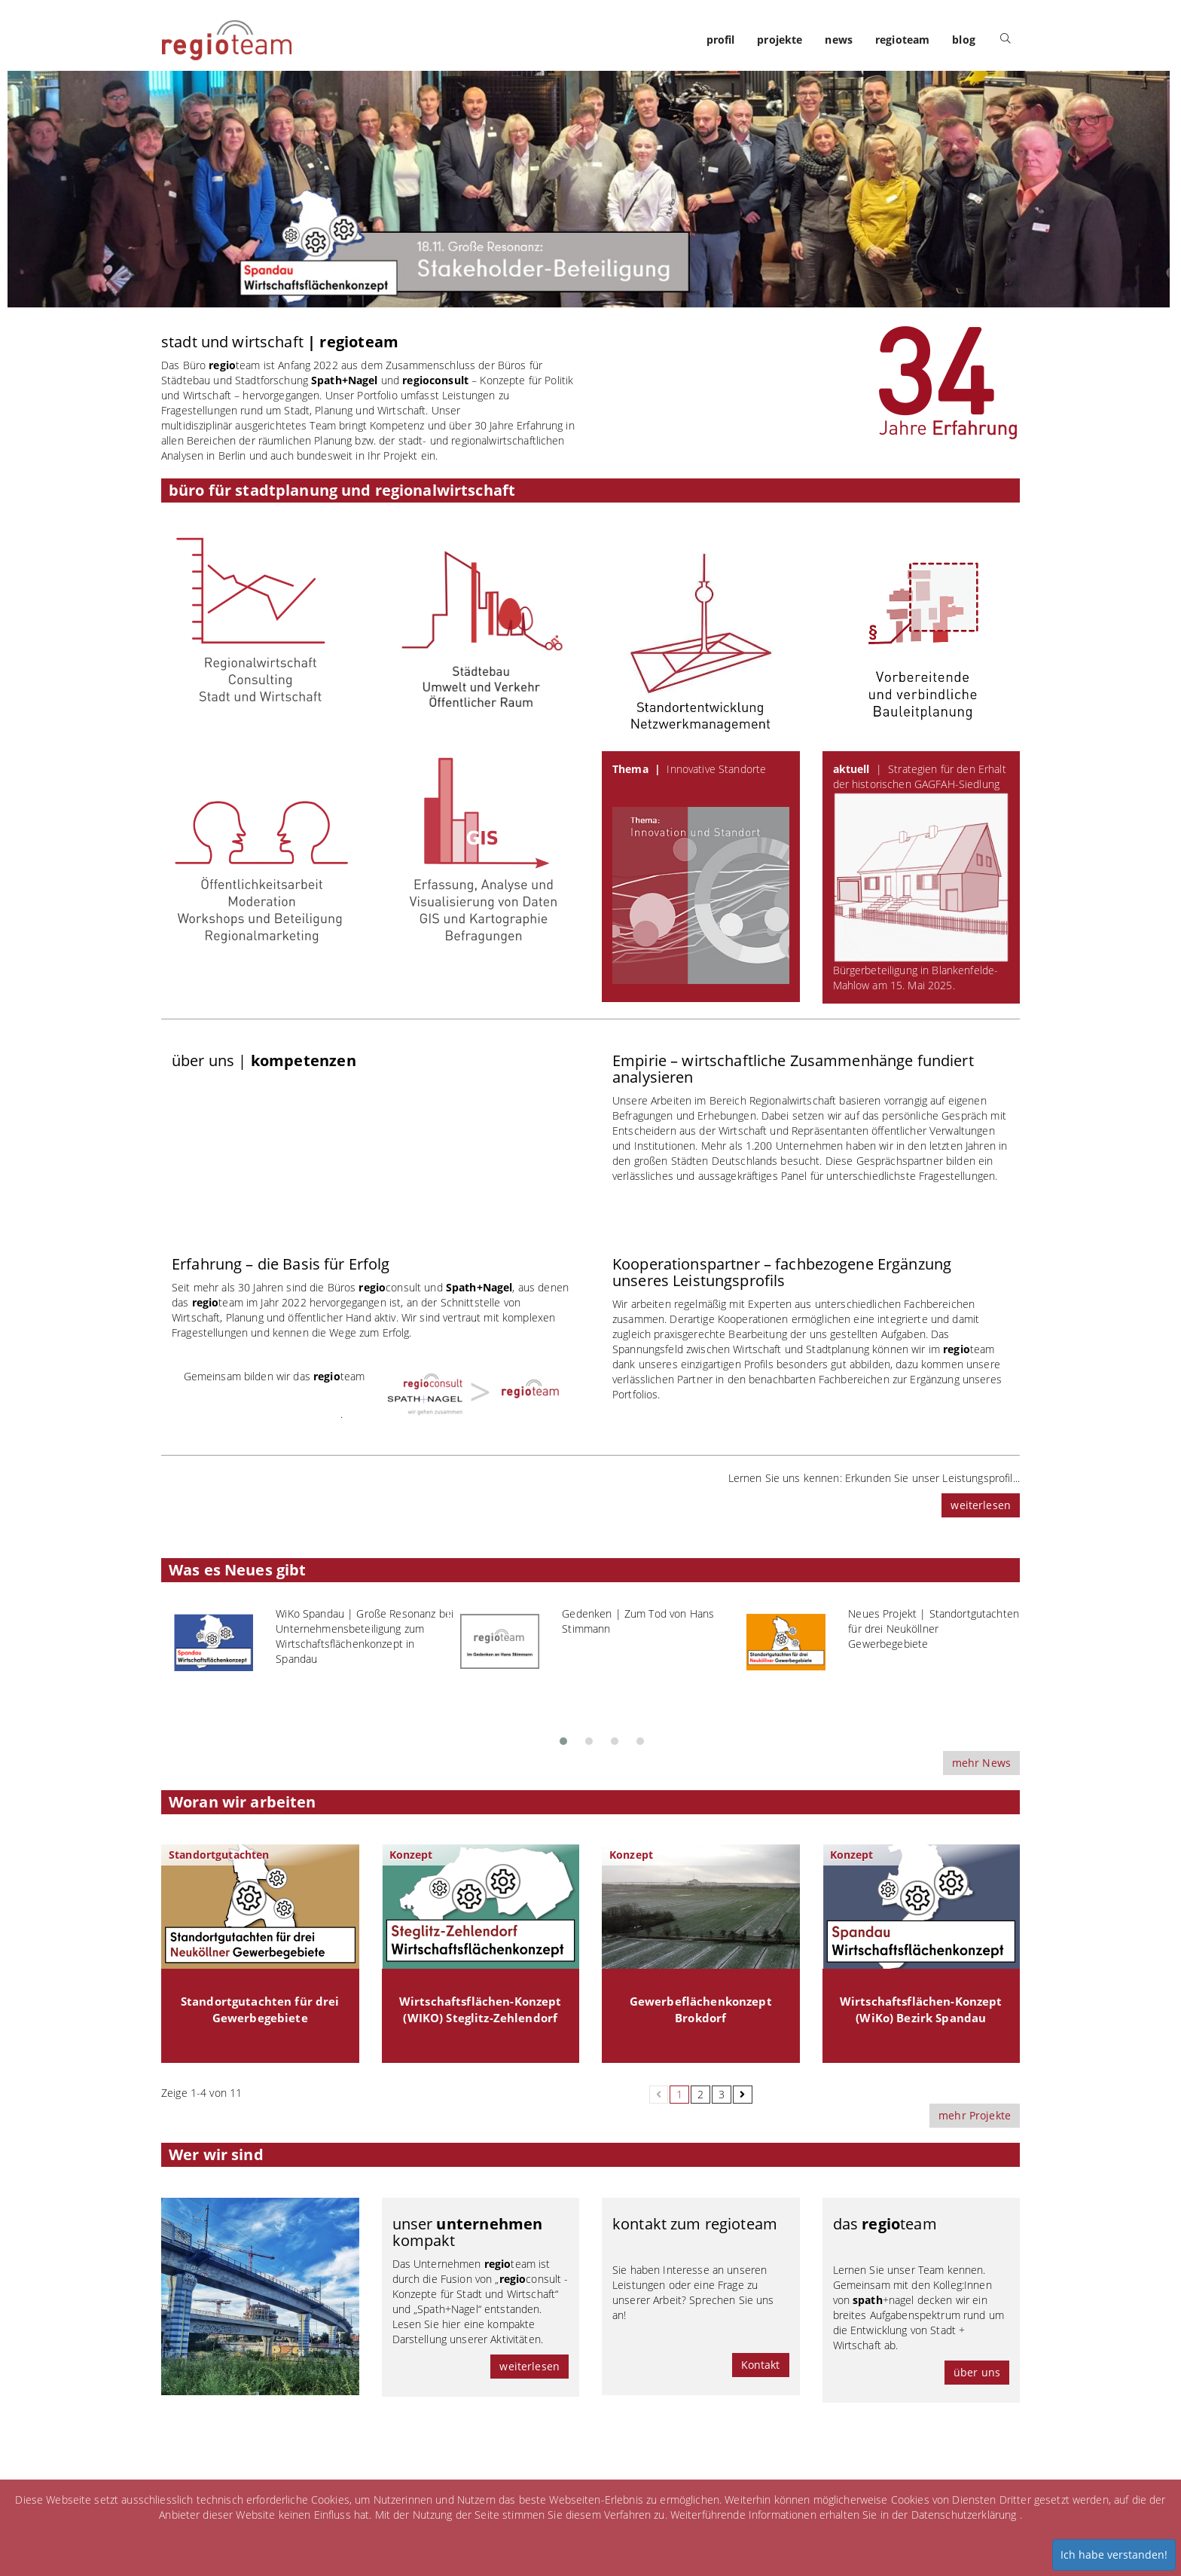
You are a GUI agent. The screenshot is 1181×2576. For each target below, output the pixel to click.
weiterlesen (981, 1505)
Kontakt (760, 2365)
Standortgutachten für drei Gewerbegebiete (260, 2010)
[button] (563, 1737)
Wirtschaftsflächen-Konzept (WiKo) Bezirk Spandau (921, 2010)
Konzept (411, 1854)
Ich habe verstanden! (1113, 2554)
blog (963, 39)
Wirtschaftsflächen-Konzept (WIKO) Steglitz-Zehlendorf (480, 2010)
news (839, 39)
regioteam (902, 39)
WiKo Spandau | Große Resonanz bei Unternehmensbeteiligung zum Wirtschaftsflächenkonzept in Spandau (364, 1636)
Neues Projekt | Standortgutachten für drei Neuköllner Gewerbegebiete (933, 1628)
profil (720, 39)
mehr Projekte (974, 2115)
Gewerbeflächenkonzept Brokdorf (701, 2010)
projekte (779, 39)
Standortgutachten (219, 1854)
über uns (977, 2372)
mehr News (981, 1763)
